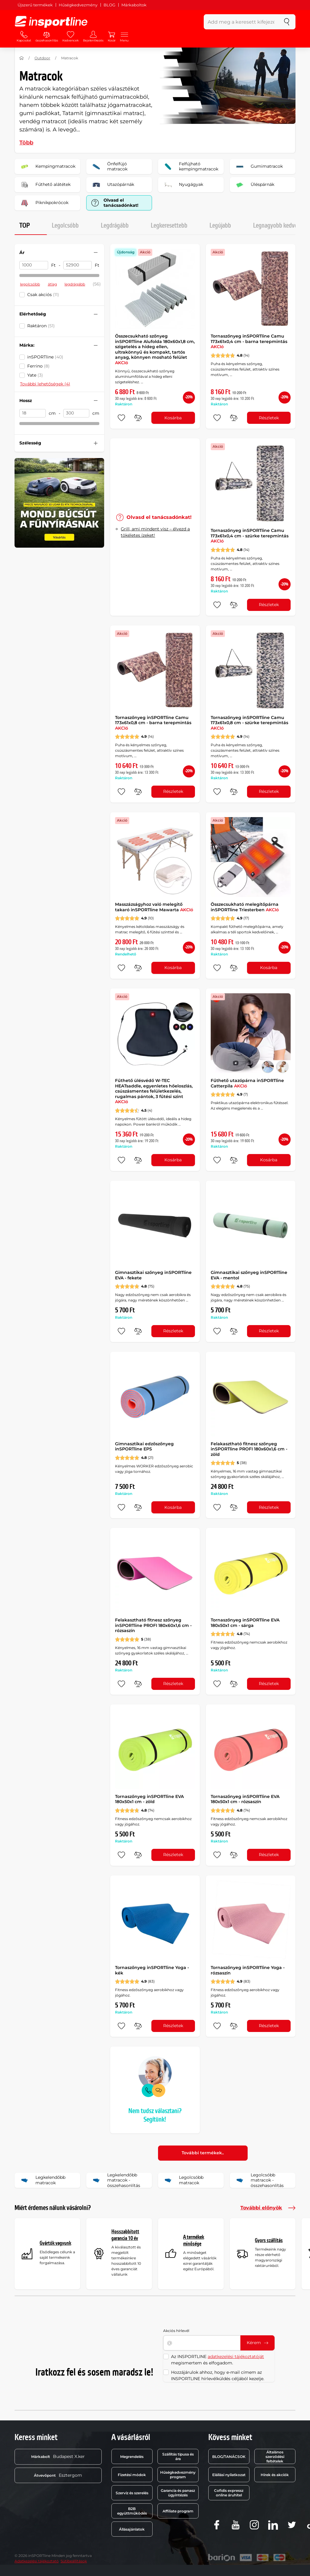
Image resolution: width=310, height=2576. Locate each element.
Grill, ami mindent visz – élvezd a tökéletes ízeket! (155, 532)
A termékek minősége (193, 2240)
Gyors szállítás (269, 2240)
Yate (35, 375)
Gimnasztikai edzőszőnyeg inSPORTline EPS (144, 1446)
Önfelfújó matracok (108, 166)
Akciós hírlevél (176, 2330)
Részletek (269, 418)
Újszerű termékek (35, 4)
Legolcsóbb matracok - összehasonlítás (259, 2180)
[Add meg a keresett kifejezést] (241, 21)
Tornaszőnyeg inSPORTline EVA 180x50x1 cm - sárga (245, 1622)
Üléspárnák (254, 185)
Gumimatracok (258, 166)
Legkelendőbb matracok (41, 2180)
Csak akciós (43, 294)
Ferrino (38, 366)
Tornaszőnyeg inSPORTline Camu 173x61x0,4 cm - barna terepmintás (249, 341)
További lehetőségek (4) (45, 384)
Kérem (257, 2342)
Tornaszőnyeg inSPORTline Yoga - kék (152, 1970)
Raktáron (41, 325)
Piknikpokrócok (43, 203)
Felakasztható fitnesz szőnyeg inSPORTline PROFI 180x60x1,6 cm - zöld (249, 1449)
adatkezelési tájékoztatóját (236, 2356)
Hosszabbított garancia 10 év (125, 2235)
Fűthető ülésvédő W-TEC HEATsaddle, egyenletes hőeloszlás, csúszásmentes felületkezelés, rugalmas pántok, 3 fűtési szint (154, 1091)
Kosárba (173, 418)
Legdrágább (115, 225)
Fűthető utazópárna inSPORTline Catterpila (247, 1083)
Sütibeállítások (74, 2561)
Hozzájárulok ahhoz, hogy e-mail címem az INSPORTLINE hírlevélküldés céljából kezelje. (217, 2375)
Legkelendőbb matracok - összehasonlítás (115, 2180)
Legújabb (220, 225)
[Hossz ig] (76, 413)
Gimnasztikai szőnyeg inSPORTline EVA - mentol (249, 1275)
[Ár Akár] (33, 265)
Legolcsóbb (65, 225)
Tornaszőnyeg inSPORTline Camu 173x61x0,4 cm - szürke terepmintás (250, 536)
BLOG (109, 4)
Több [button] (26, 142)
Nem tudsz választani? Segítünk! (155, 2115)
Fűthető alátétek (44, 185)
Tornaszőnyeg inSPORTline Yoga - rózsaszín (248, 1970)
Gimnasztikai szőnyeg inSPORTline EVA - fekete (153, 1275)
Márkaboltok (134, 4)
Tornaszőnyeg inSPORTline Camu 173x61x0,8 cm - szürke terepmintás (249, 723)
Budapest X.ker (58, 2456)
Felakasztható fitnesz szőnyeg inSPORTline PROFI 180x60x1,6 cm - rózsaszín (153, 1625)
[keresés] (286, 21)
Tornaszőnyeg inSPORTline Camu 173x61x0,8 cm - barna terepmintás (153, 723)
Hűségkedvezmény (78, 4)
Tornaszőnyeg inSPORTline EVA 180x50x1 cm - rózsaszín (245, 1799)
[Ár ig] (77, 265)
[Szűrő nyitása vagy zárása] (95, 252)
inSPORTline (45, 357)
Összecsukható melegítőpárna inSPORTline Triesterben (245, 907)
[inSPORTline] (51, 22)
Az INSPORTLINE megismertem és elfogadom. (217, 2360)
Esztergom (58, 2475)
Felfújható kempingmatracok (190, 166)
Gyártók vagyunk (55, 2243)
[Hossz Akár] (32, 413)
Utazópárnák (112, 185)
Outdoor (42, 58)
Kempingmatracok (46, 166)
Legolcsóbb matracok (182, 2180)
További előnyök (267, 2208)
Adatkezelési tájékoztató (37, 2561)
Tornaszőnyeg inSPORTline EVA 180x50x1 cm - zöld (149, 1799)
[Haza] (21, 58)
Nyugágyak (182, 185)
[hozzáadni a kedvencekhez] (121, 418)
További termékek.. (203, 2152)
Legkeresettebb (169, 225)
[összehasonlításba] (138, 418)
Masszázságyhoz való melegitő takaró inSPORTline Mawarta (154, 907)
